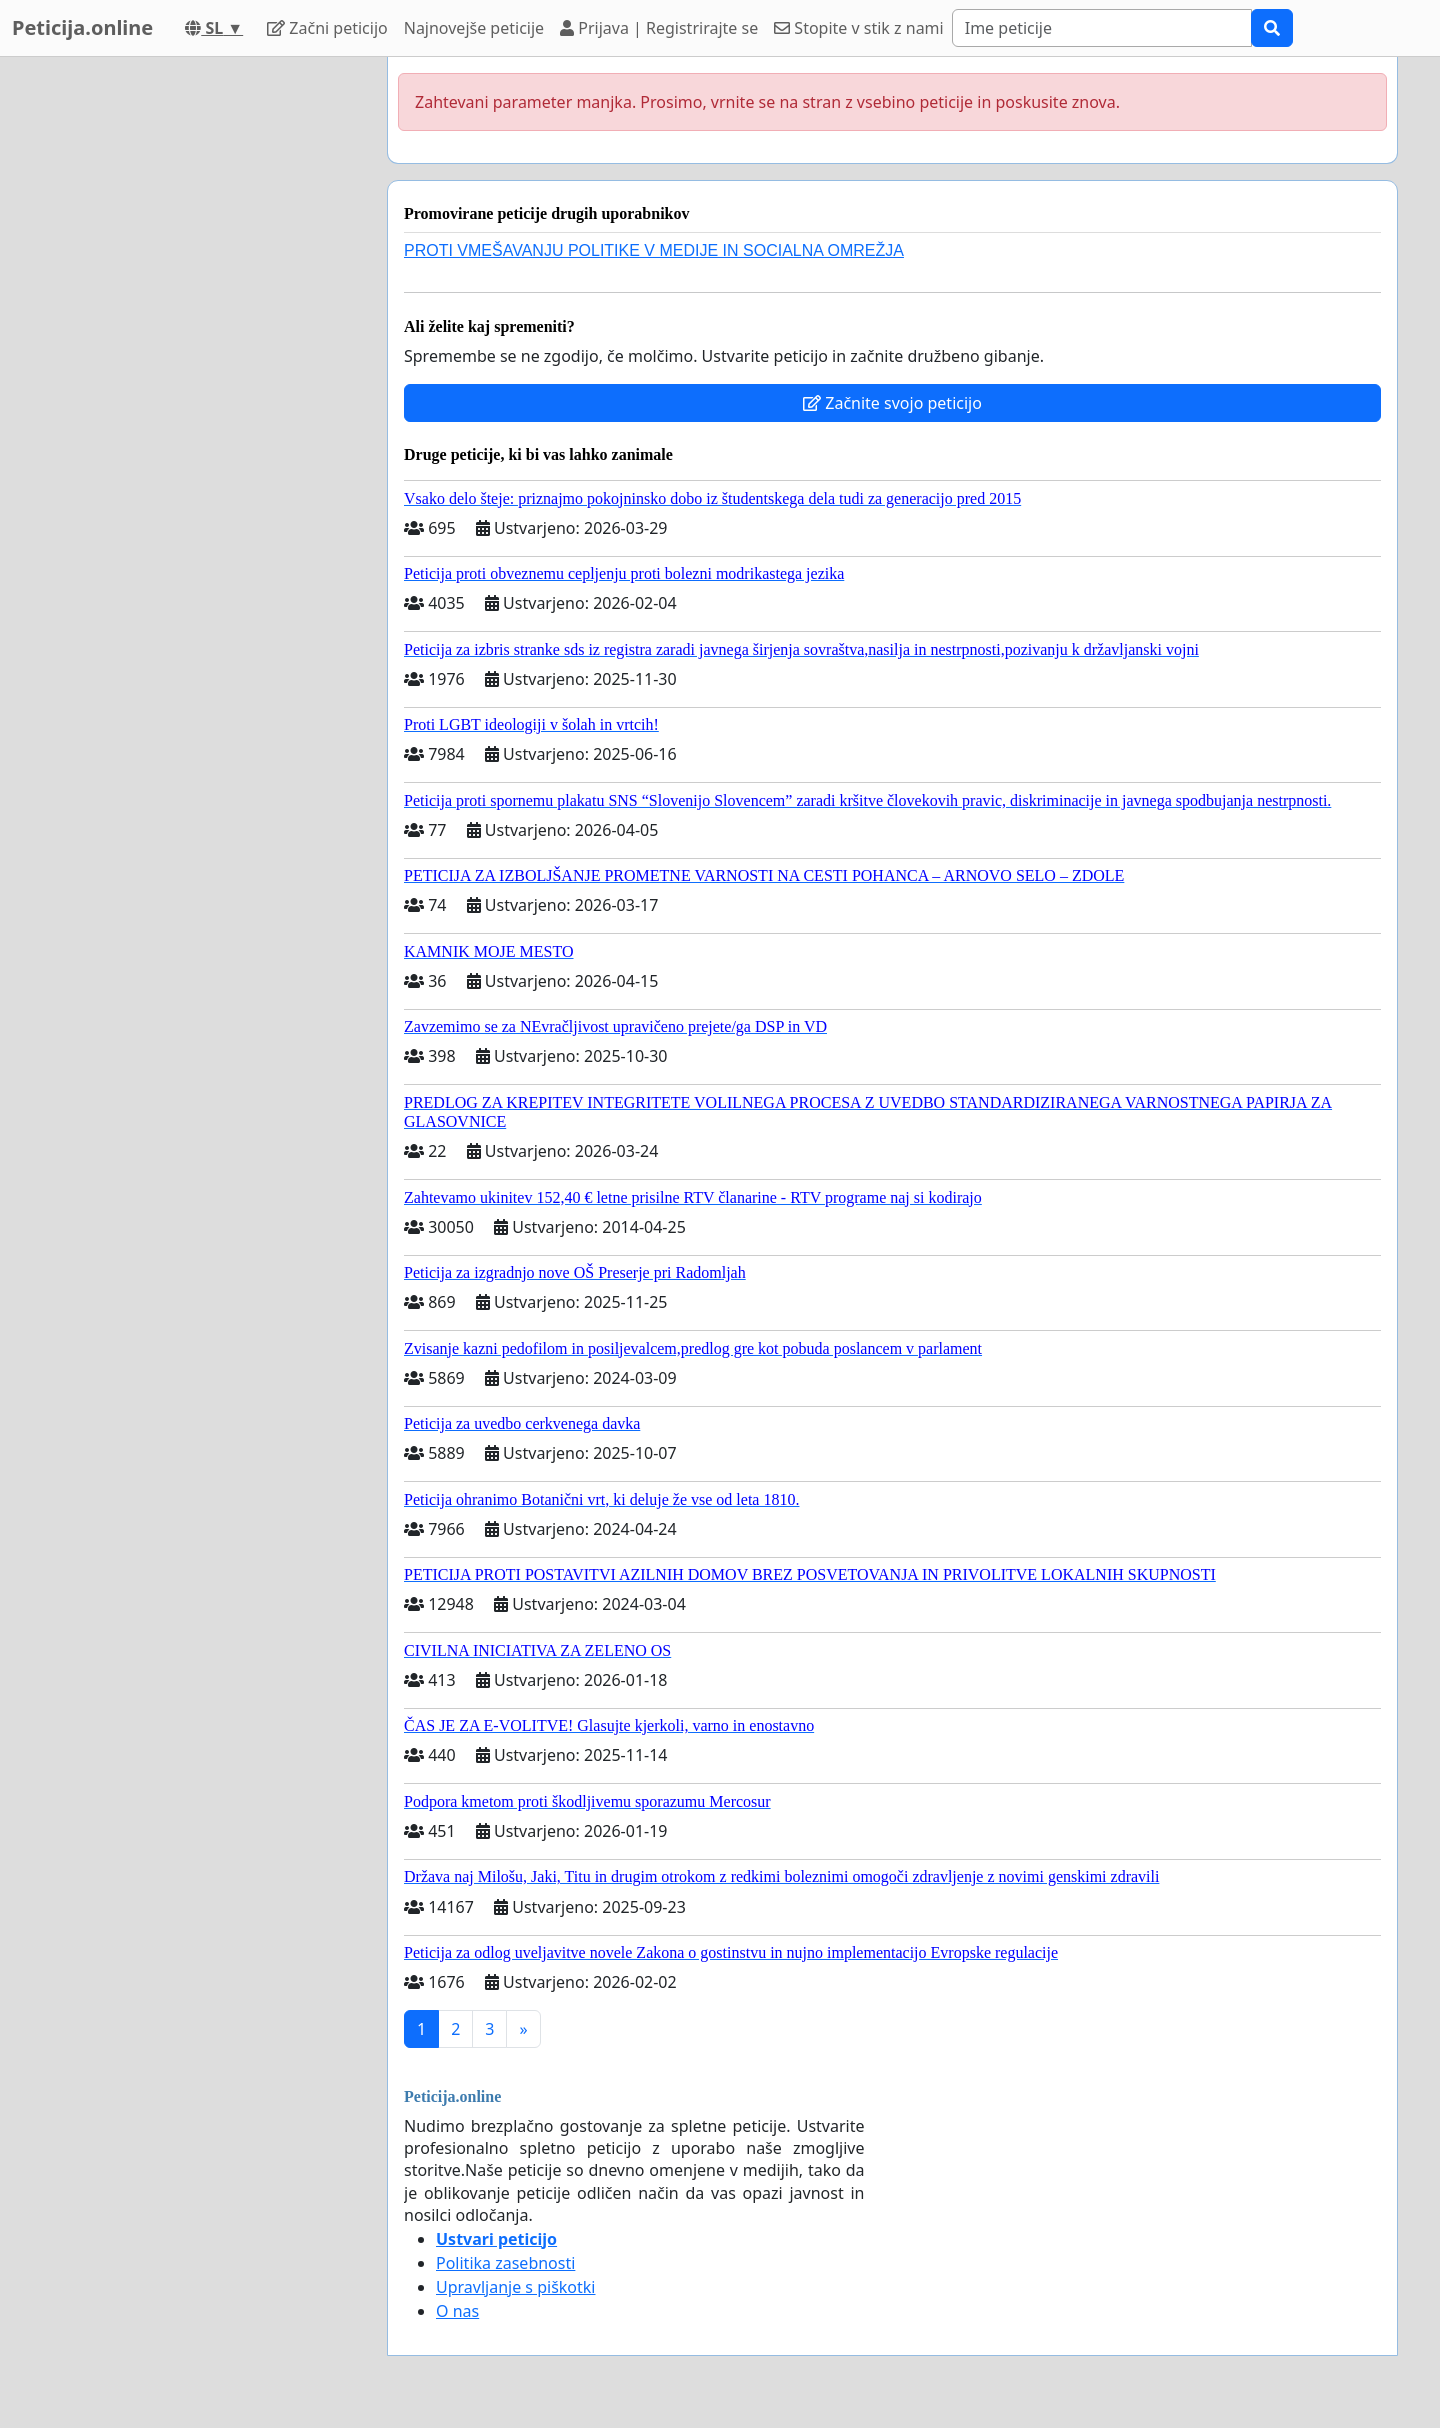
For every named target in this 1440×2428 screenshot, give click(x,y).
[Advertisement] (192, 357)
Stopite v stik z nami (859, 28)
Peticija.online (82, 27)
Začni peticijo (327, 28)
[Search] (1102, 28)
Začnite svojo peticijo (892, 403)
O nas (457, 2311)
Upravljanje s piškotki (516, 2287)
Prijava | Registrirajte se (659, 28)
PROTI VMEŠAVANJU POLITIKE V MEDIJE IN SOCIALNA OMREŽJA (654, 250)
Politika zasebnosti (505, 2263)
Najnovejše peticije (474, 28)
